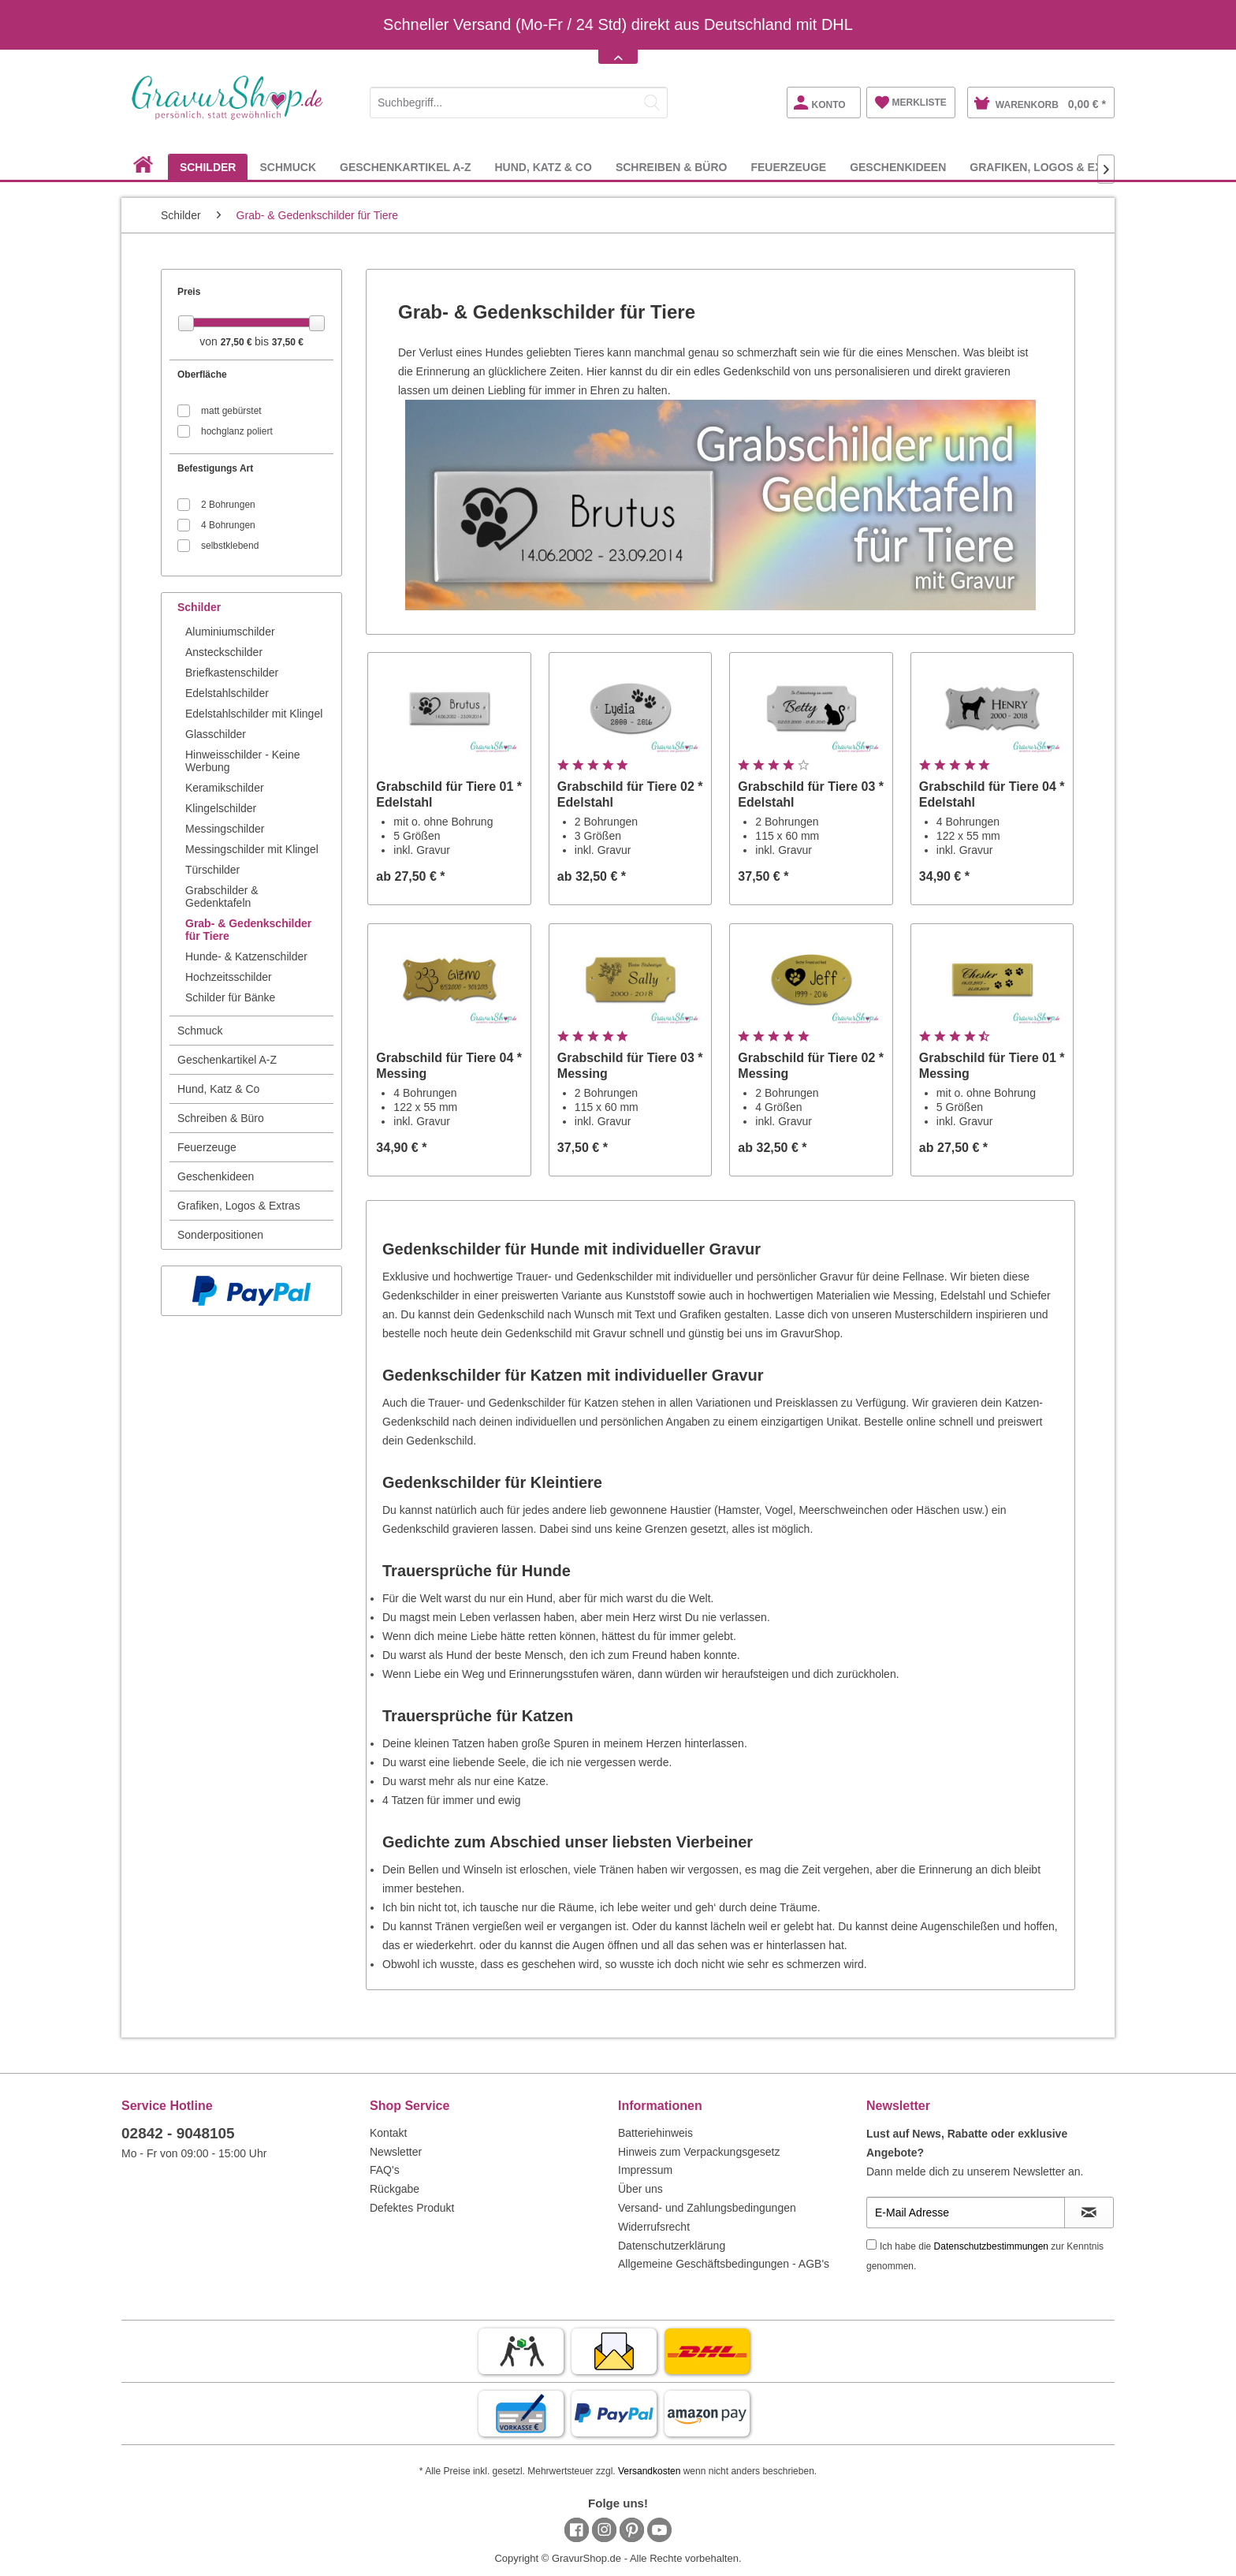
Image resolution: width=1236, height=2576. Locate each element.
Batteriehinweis (655, 2133)
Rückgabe (394, 2189)
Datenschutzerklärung (671, 2245)
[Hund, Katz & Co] (542, 167)
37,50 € (287, 342)
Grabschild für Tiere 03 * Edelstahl (811, 794)
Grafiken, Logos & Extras (238, 1205)
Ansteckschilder (223, 652)
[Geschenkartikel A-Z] (405, 167)
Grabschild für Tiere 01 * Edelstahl (449, 794)
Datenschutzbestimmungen (991, 2246)
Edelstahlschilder (227, 693)
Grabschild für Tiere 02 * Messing (811, 1065)
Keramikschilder (224, 787)
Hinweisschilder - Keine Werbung (242, 761)
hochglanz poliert (237, 431)
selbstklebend (230, 545)
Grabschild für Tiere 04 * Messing (449, 1065)
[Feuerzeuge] (788, 167)
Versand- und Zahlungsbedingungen (707, 2207)
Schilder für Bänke (230, 997)
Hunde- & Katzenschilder (246, 956)
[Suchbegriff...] (519, 102)
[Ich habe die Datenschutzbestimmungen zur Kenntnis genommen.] (871, 2244)
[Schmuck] (288, 167)
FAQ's (385, 2170)
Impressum (645, 2170)
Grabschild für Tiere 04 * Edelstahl (992, 794)
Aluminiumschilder (230, 631)
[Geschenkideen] (898, 167)
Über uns (640, 2189)
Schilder (199, 607)
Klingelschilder (220, 808)
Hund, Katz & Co (218, 1089)
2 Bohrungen (228, 504)
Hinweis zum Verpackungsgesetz (699, 2151)
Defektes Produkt (412, 2207)
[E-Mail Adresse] (965, 2212)
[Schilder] (208, 167)
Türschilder (212, 869)
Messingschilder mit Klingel (251, 849)
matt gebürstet (231, 410)
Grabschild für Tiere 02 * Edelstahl (630, 794)
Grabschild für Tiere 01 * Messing (992, 1065)
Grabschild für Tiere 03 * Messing (630, 1065)
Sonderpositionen (220, 1234)
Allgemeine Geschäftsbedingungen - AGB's (723, 2263)
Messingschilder (224, 828)
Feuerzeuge (206, 1147)
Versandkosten (649, 2471)
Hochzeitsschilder (228, 977)
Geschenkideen (215, 1176)
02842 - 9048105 (178, 2133)
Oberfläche (202, 374)
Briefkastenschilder (231, 672)
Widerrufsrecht (654, 2226)
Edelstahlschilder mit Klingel (253, 713)
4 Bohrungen (228, 525)
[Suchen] (652, 102)
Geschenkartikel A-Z (227, 1059)
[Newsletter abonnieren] (1089, 2212)
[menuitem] (519, 99)
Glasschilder (215, 734)
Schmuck (200, 1030)
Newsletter (396, 2151)
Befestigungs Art (215, 468)
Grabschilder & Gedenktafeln (222, 896)
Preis (188, 291)
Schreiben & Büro (220, 1118)
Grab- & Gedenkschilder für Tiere (248, 929)
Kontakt (388, 2133)
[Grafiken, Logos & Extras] (1051, 167)
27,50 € (238, 342)
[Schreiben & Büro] (671, 167)
